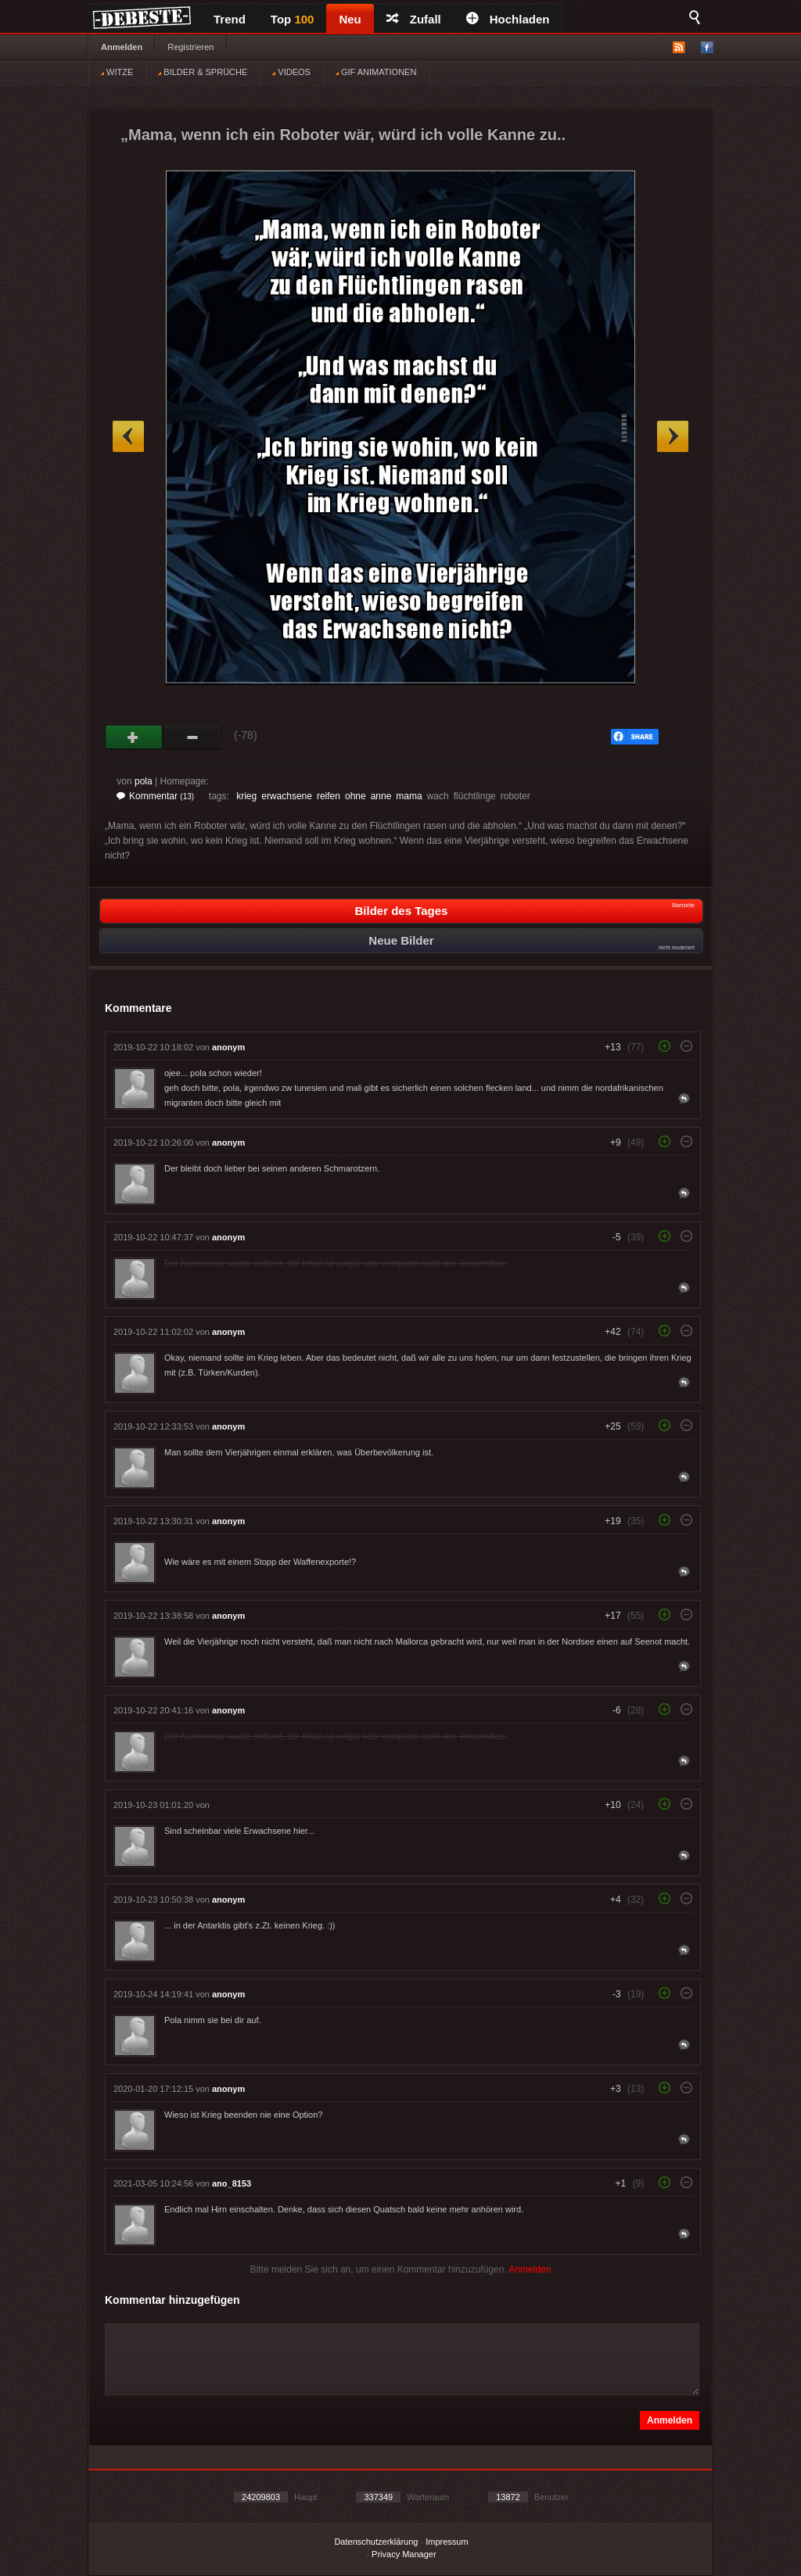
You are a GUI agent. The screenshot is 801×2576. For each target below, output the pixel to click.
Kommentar (155, 796)
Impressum (447, 2541)
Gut (134, 737)
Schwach (192, 737)
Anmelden (121, 47)
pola (144, 781)
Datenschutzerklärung (376, 2541)
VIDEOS (291, 72)
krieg (246, 796)
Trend (230, 19)
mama (409, 796)
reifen (328, 796)
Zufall (413, 19)
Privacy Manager (404, 2554)
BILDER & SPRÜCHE (202, 72)
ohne (355, 796)
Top (292, 19)
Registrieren (190, 47)
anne (381, 796)
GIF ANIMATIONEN (376, 72)
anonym (228, 1047)
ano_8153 (231, 2183)
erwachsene (286, 796)
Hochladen (508, 19)
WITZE (117, 72)
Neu (350, 19)
